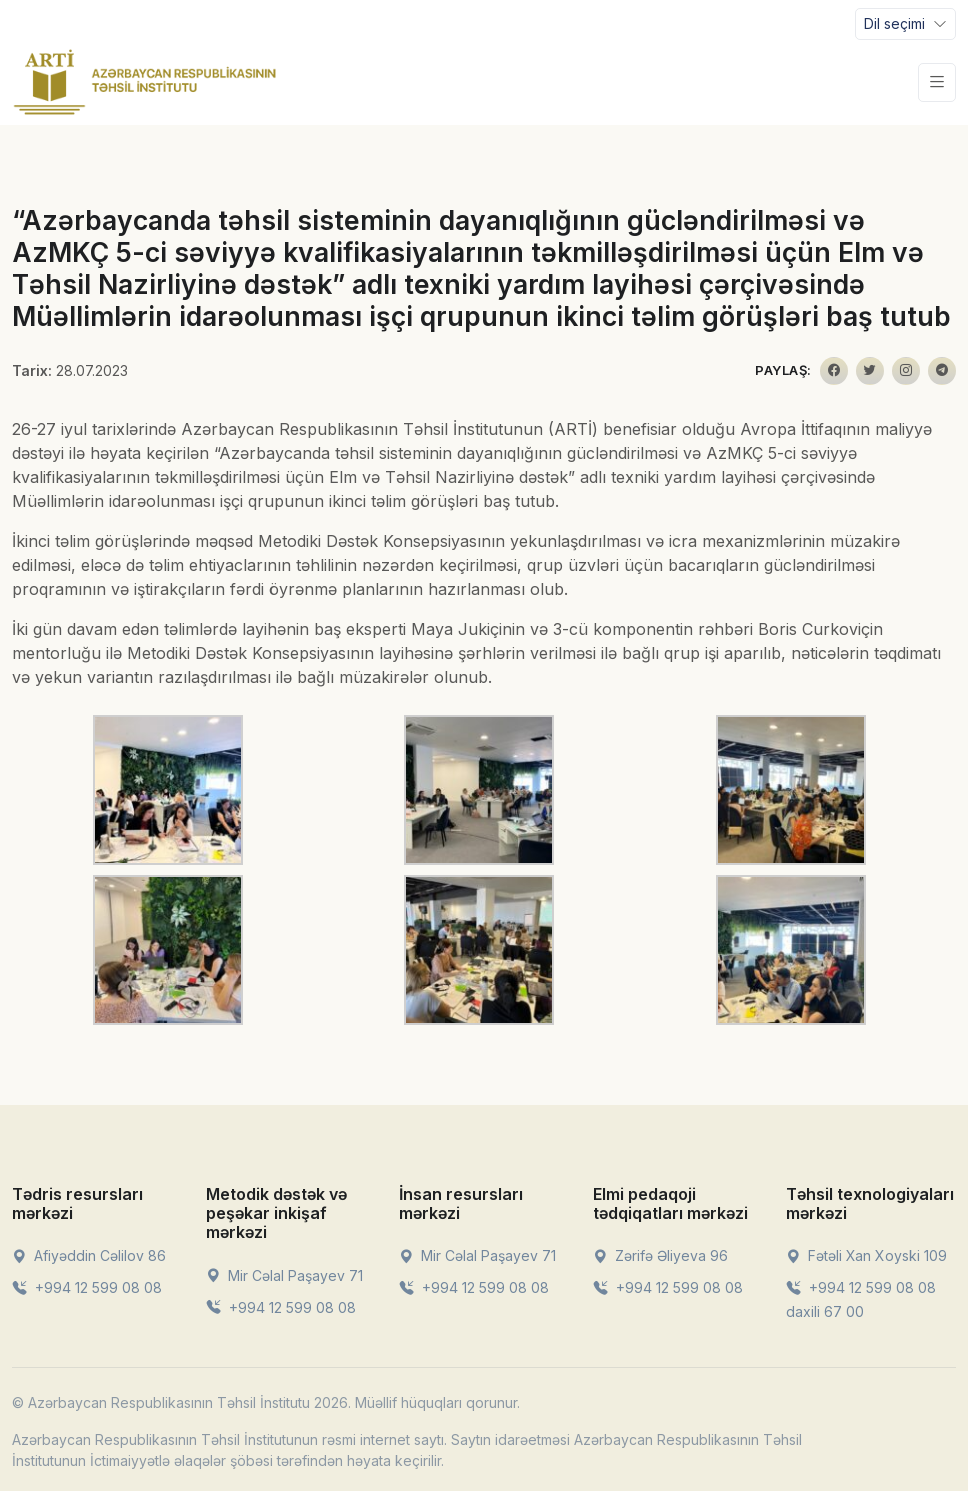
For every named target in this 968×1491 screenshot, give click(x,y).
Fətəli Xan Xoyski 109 (866, 1255)
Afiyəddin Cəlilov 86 (89, 1255)
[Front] (145, 82)
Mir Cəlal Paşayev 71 (284, 1275)
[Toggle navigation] (905, 24)
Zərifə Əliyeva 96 (660, 1255)
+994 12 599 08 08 (87, 1287)
